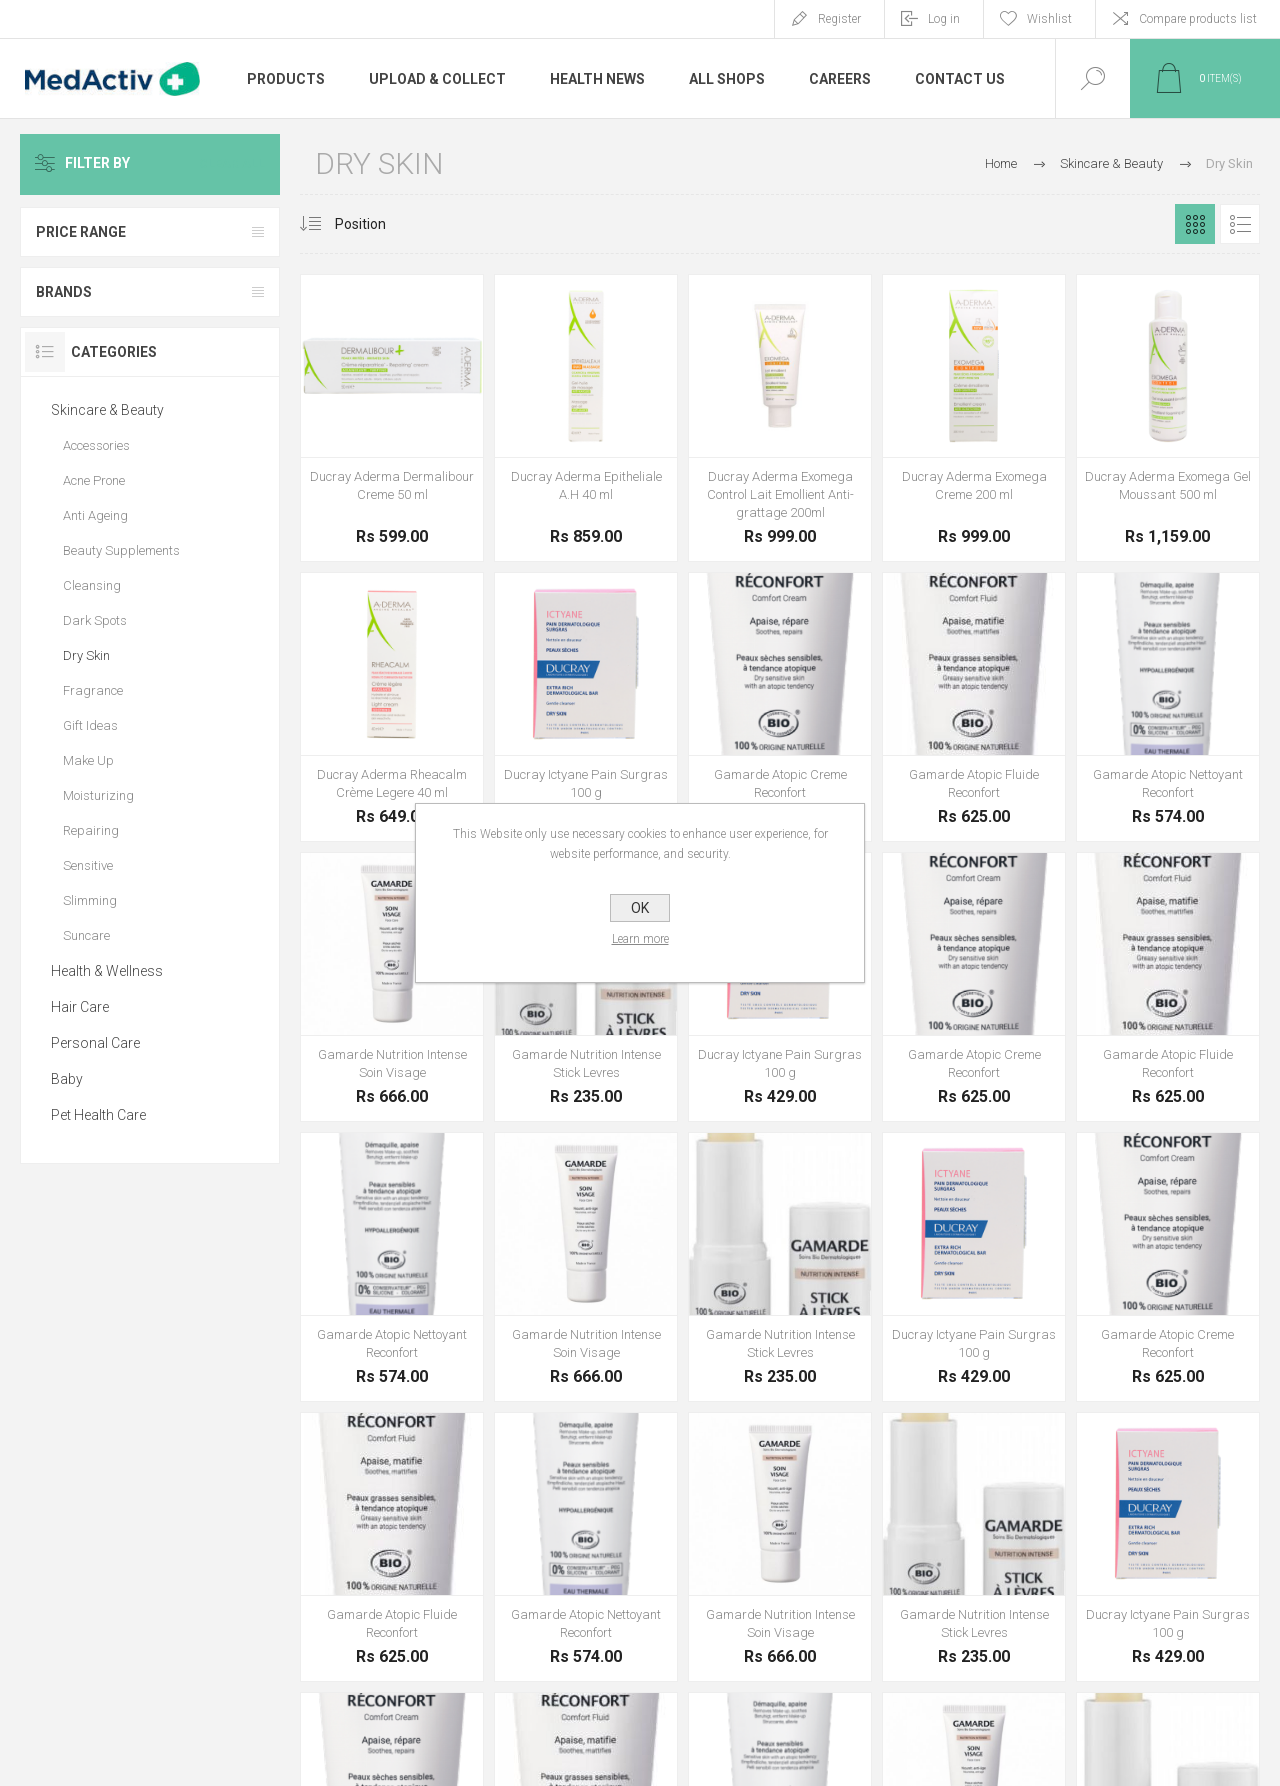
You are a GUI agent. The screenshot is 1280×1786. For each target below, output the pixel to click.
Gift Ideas (90, 725)
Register (839, 19)
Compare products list (1198, 19)
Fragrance (93, 690)
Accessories (96, 445)
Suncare (86, 935)
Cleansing (92, 585)
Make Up (88, 760)
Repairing (91, 830)
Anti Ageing (95, 515)
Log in (944, 19)
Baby (67, 1079)
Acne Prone (94, 480)
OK (640, 908)
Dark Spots (95, 620)
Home (1001, 163)
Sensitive (88, 865)
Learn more (640, 939)
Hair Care (80, 1007)
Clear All (232, 164)
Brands (64, 292)
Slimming (90, 900)
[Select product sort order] (375, 224)
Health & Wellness (107, 971)
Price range (81, 232)
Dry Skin (86, 655)
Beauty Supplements (121, 550)
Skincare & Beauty (107, 410)
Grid (1195, 224)
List (1240, 224)
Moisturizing (98, 795)
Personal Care (95, 1043)
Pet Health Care (98, 1115)
